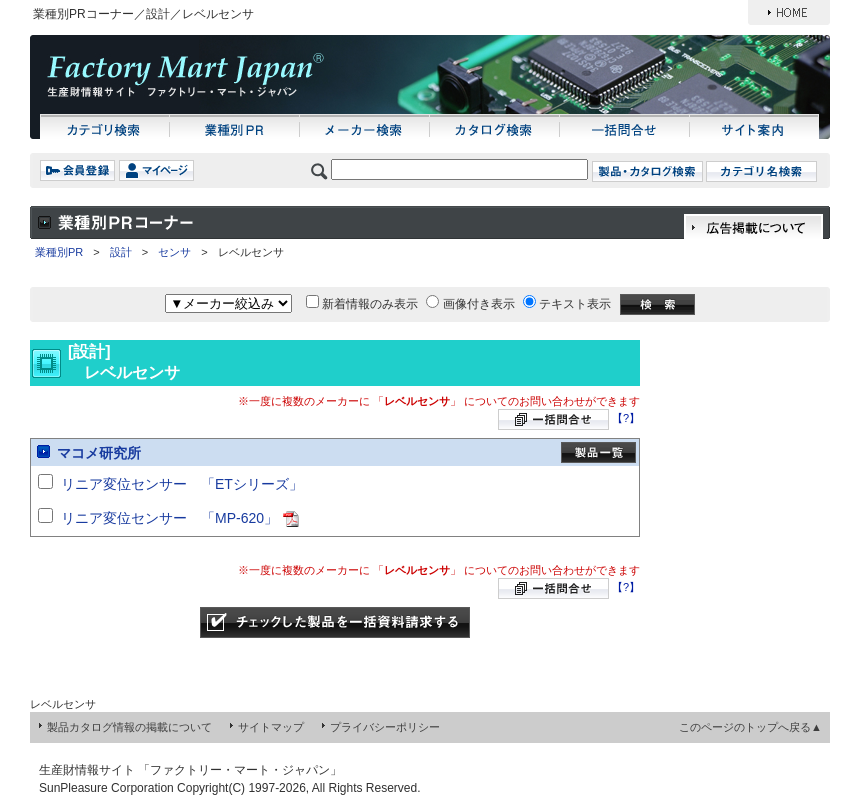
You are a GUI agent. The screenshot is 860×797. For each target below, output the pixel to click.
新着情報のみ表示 (370, 304)
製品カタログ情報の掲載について (129, 727)
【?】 (626, 418)
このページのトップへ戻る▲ (750, 727)
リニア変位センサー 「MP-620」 (169, 518)
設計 (121, 252)
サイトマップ (271, 727)
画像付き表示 (479, 304)
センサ (174, 252)
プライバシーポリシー (385, 727)
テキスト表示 (575, 304)
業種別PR (59, 252)
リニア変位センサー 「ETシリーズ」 (182, 484)
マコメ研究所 (99, 453)
